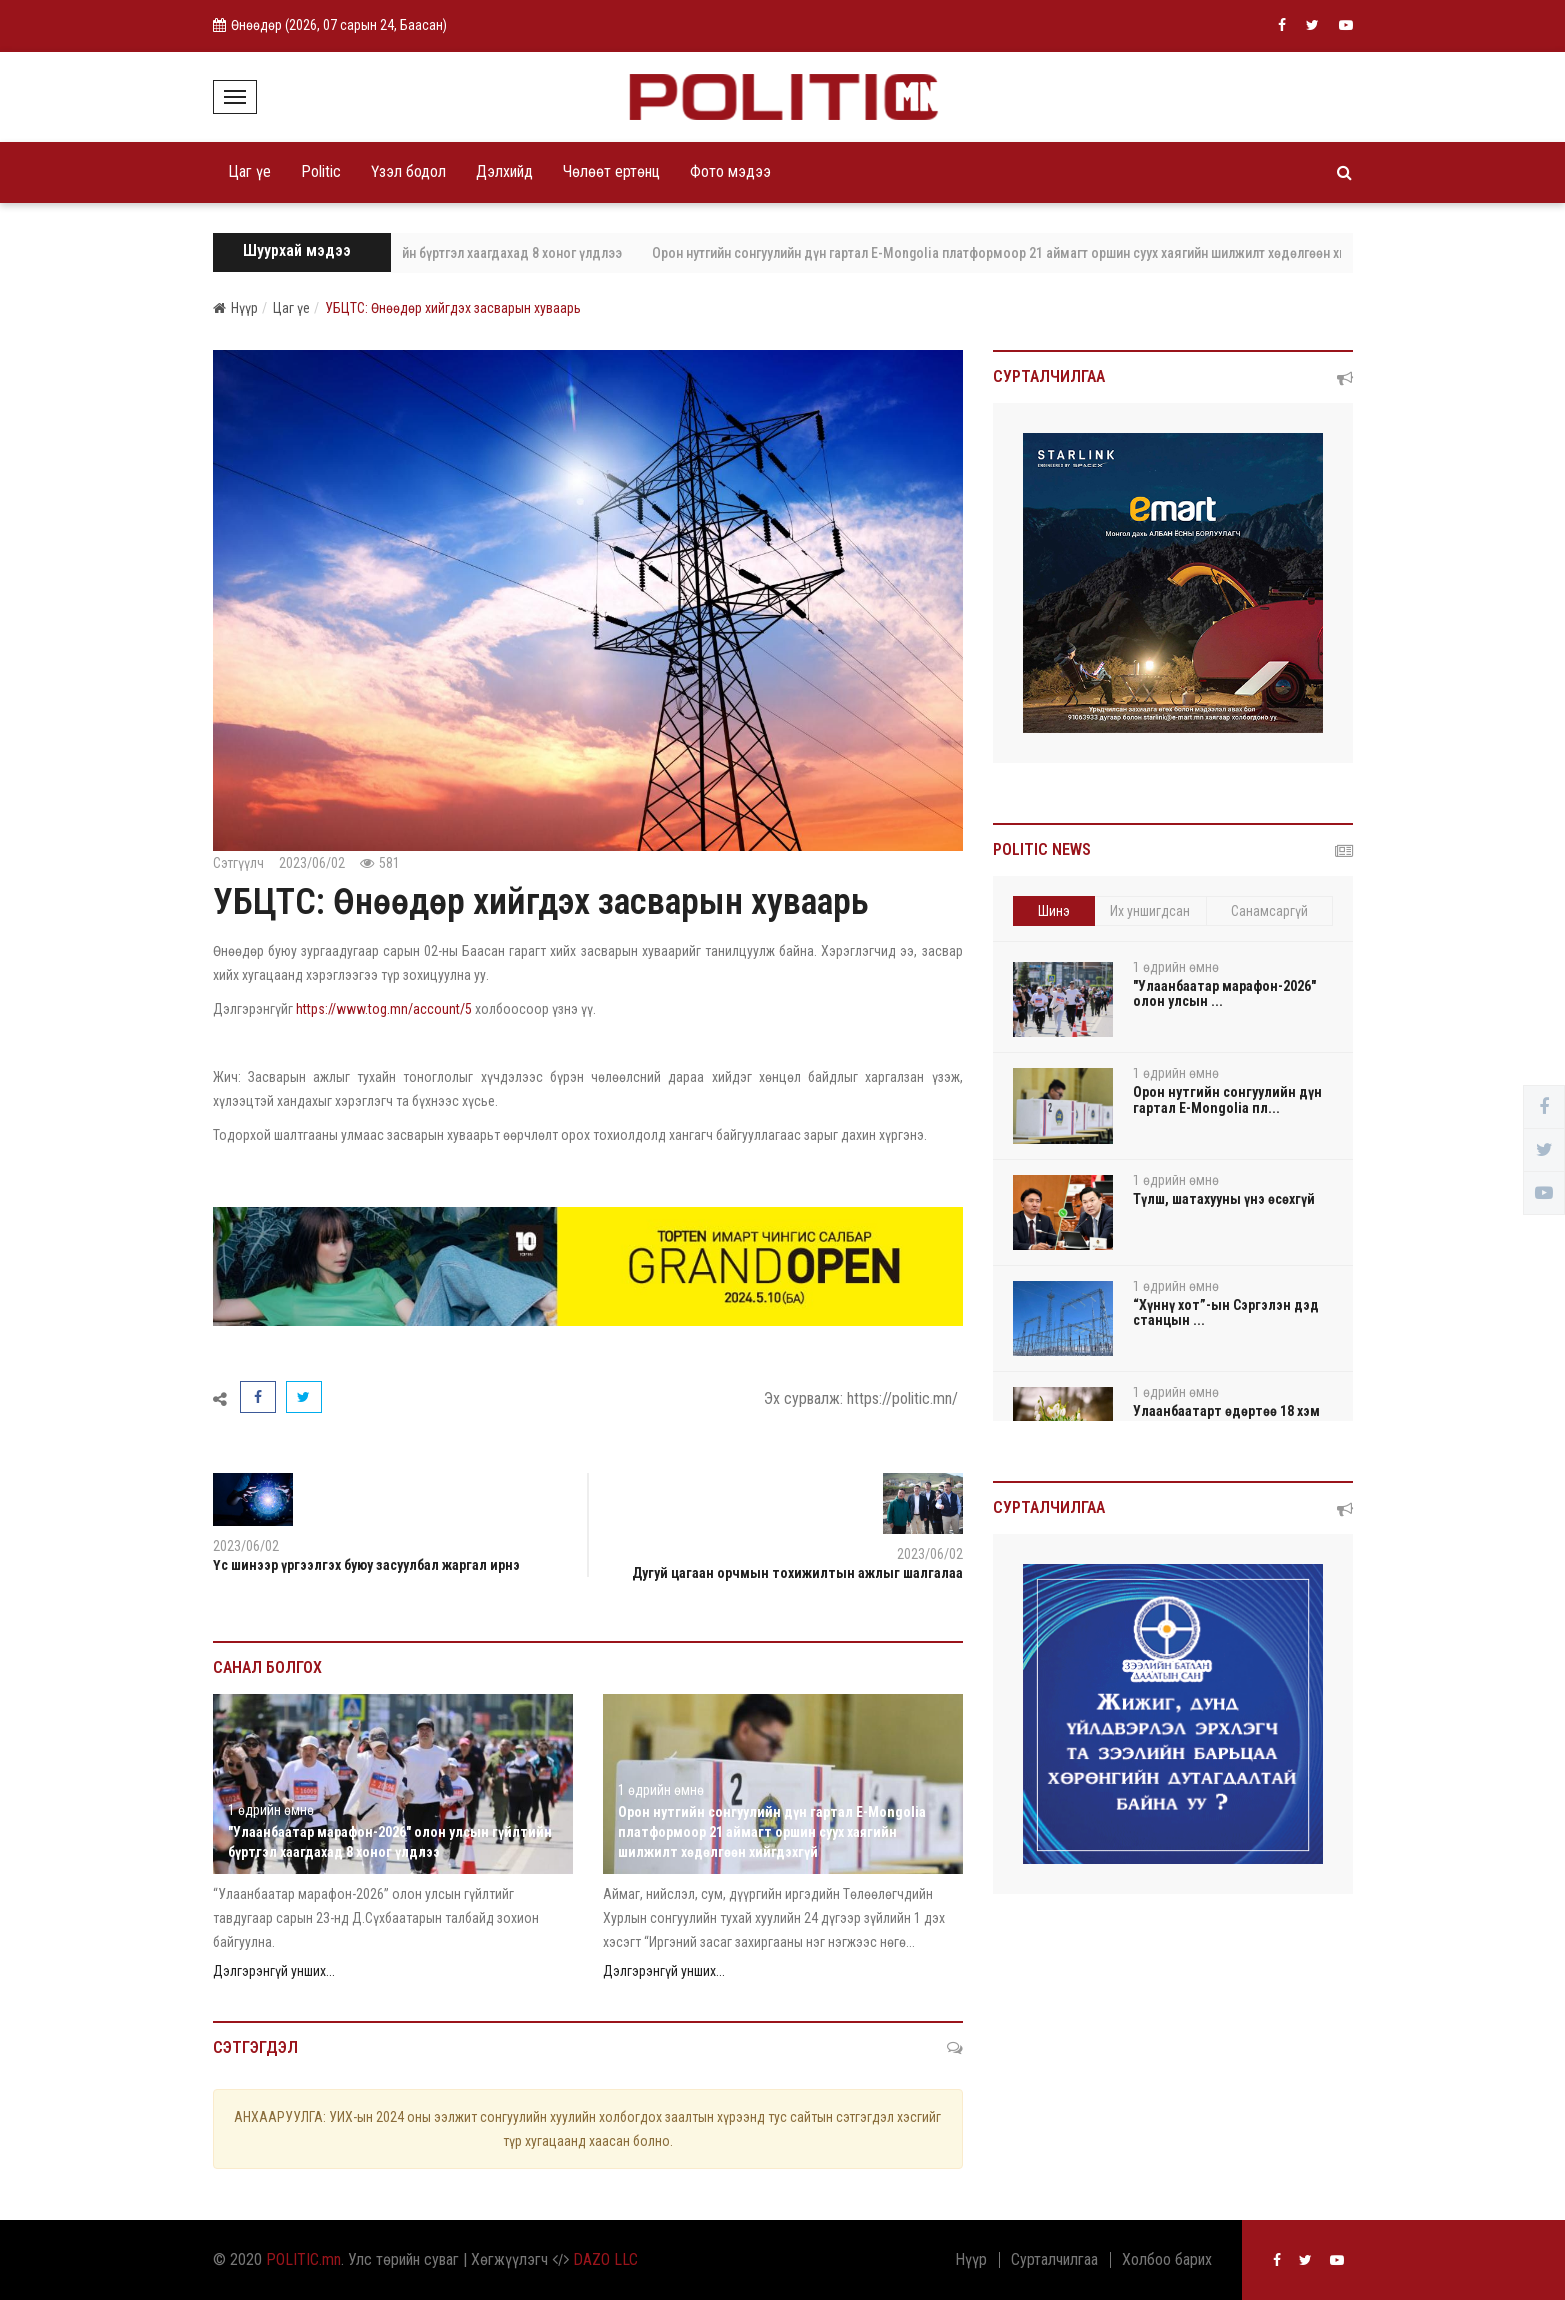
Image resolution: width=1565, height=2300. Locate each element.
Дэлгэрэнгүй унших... (274, 1971)
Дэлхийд (504, 171)
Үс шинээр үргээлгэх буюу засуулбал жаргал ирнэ (366, 1565)
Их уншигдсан (1150, 911)
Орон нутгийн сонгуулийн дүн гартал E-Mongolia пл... (1227, 1099)
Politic (321, 171)
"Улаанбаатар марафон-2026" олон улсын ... (1224, 993)
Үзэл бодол (408, 171)
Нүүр (235, 308)
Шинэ (1054, 911)
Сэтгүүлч (238, 863)
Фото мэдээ (730, 171)
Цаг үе (249, 171)
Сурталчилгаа (1054, 2260)
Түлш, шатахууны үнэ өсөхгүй (1224, 1199)
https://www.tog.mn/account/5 (384, 1009)
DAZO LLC (605, 2259)
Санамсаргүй (1269, 911)
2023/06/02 (312, 863)
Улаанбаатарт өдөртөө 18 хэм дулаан (1226, 1418)
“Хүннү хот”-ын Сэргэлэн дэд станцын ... (1226, 1312)
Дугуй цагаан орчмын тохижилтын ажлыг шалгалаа (797, 1573)
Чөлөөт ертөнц (611, 171)
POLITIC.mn (303, 2259)
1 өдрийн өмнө (271, 1810)
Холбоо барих (1167, 2260)
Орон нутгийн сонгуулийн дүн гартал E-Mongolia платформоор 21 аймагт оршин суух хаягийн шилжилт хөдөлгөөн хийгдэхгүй (1045, 253)
